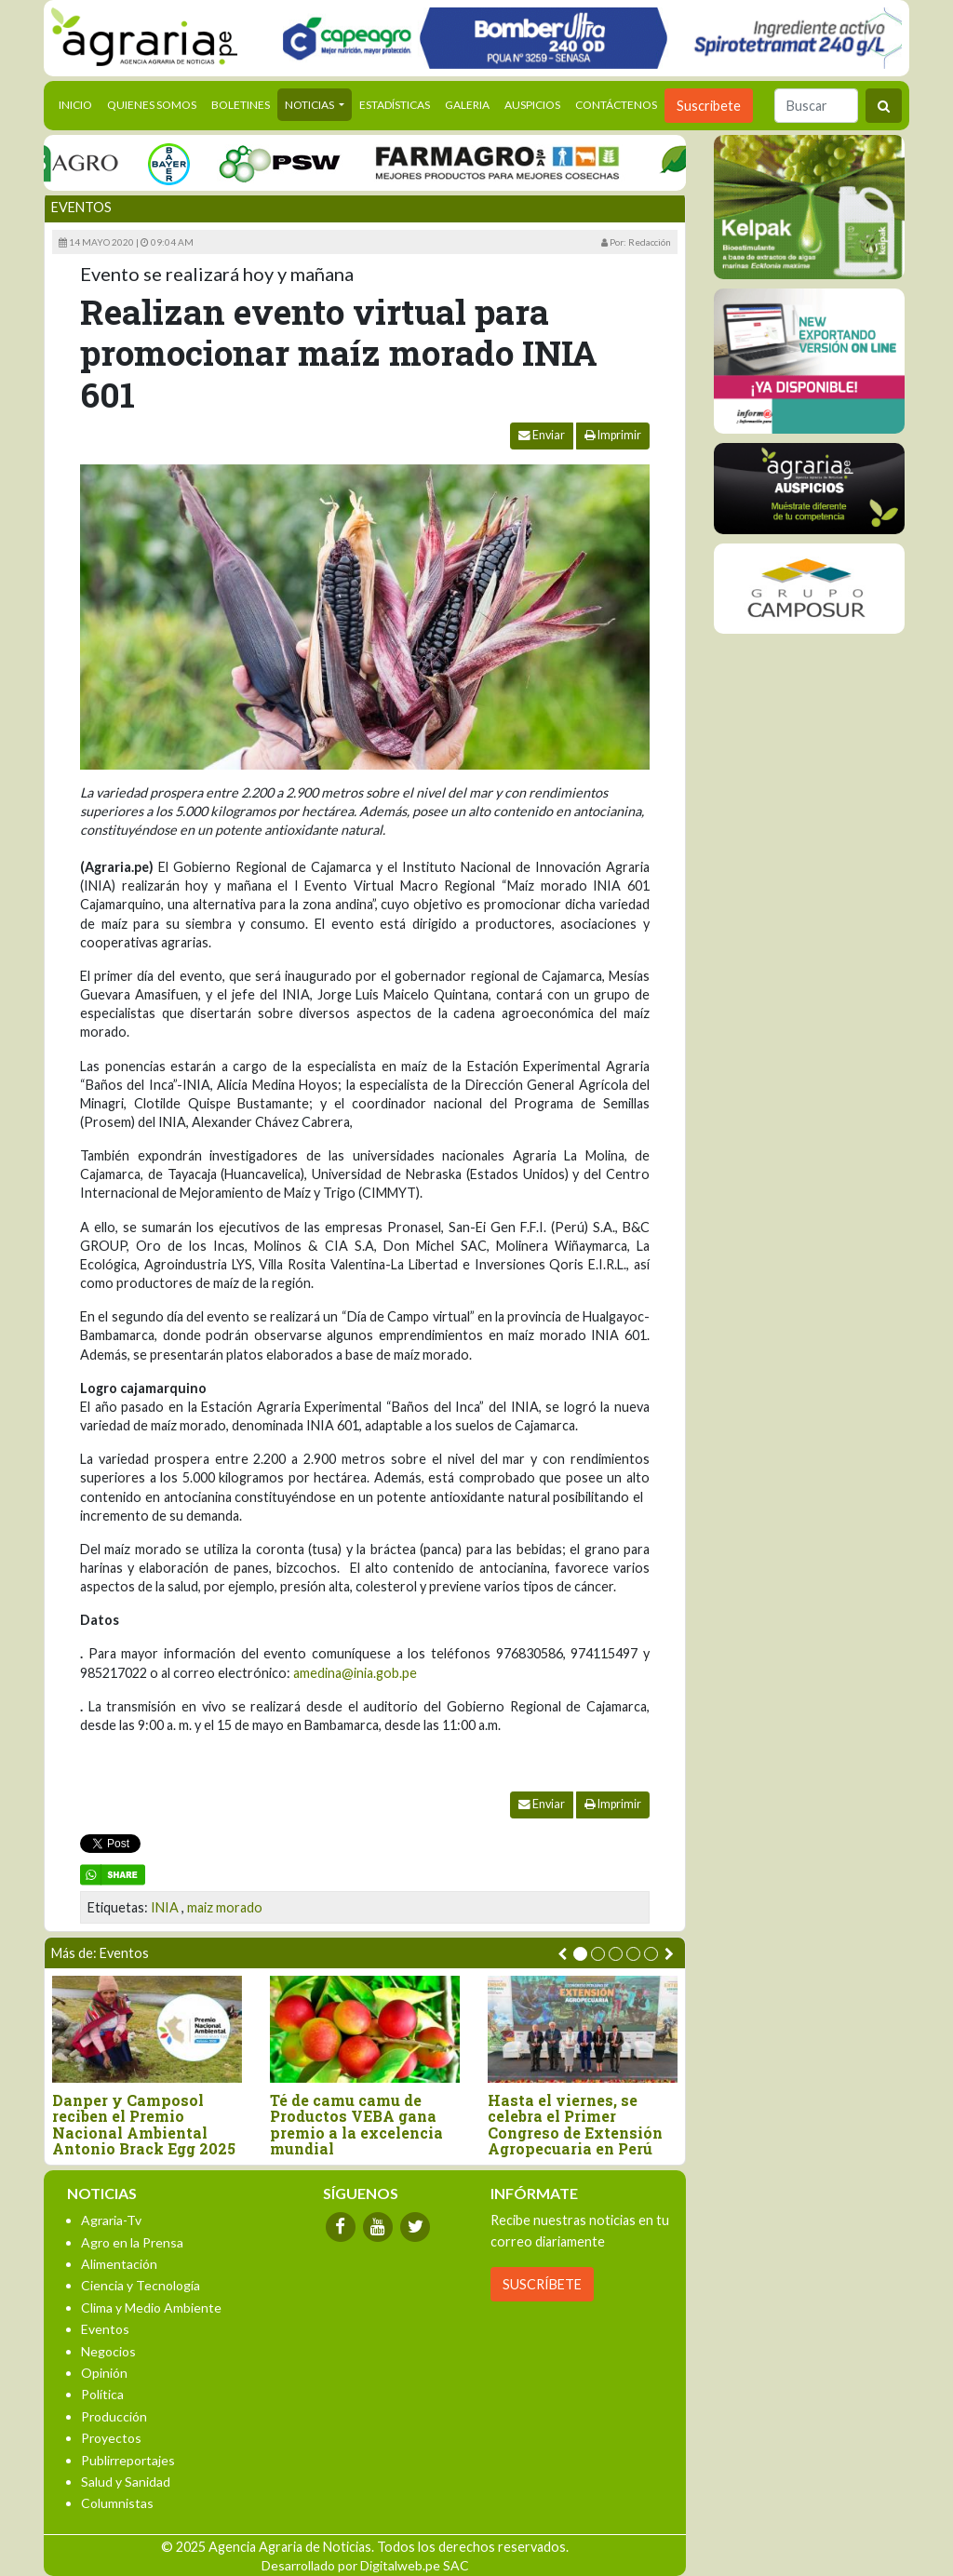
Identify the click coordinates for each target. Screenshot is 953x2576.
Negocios (108, 2351)
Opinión (104, 2373)
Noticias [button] (310, 105)
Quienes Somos (151, 105)
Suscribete (709, 106)
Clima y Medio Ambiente (151, 2307)
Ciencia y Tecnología (140, 2285)
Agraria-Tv (111, 2220)
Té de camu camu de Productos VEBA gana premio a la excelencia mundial (356, 2124)
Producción (114, 2416)
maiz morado (224, 1907)
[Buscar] (816, 105)
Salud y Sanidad (125, 2481)
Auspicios (532, 105)
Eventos (81, 207)
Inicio (79, 103)
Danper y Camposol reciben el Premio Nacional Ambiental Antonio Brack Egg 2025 (143, 2124)
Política (102, 2394)
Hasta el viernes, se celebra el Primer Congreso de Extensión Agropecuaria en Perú (575, 2124)
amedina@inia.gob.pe (355, 1673)
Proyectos (111, 2438)
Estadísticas (394, 105)
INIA (165, 1907)
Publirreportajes (128, 2460)
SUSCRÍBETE (542, 2284)
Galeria (467, 105)
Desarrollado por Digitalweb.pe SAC (365, 2565)
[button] (580, 1954)
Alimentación (119, 2264)
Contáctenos (616, 105)
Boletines (240, 105)
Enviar (541, 435)
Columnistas (117, 2503)
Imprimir (612, 435)
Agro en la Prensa (132, 2242)
